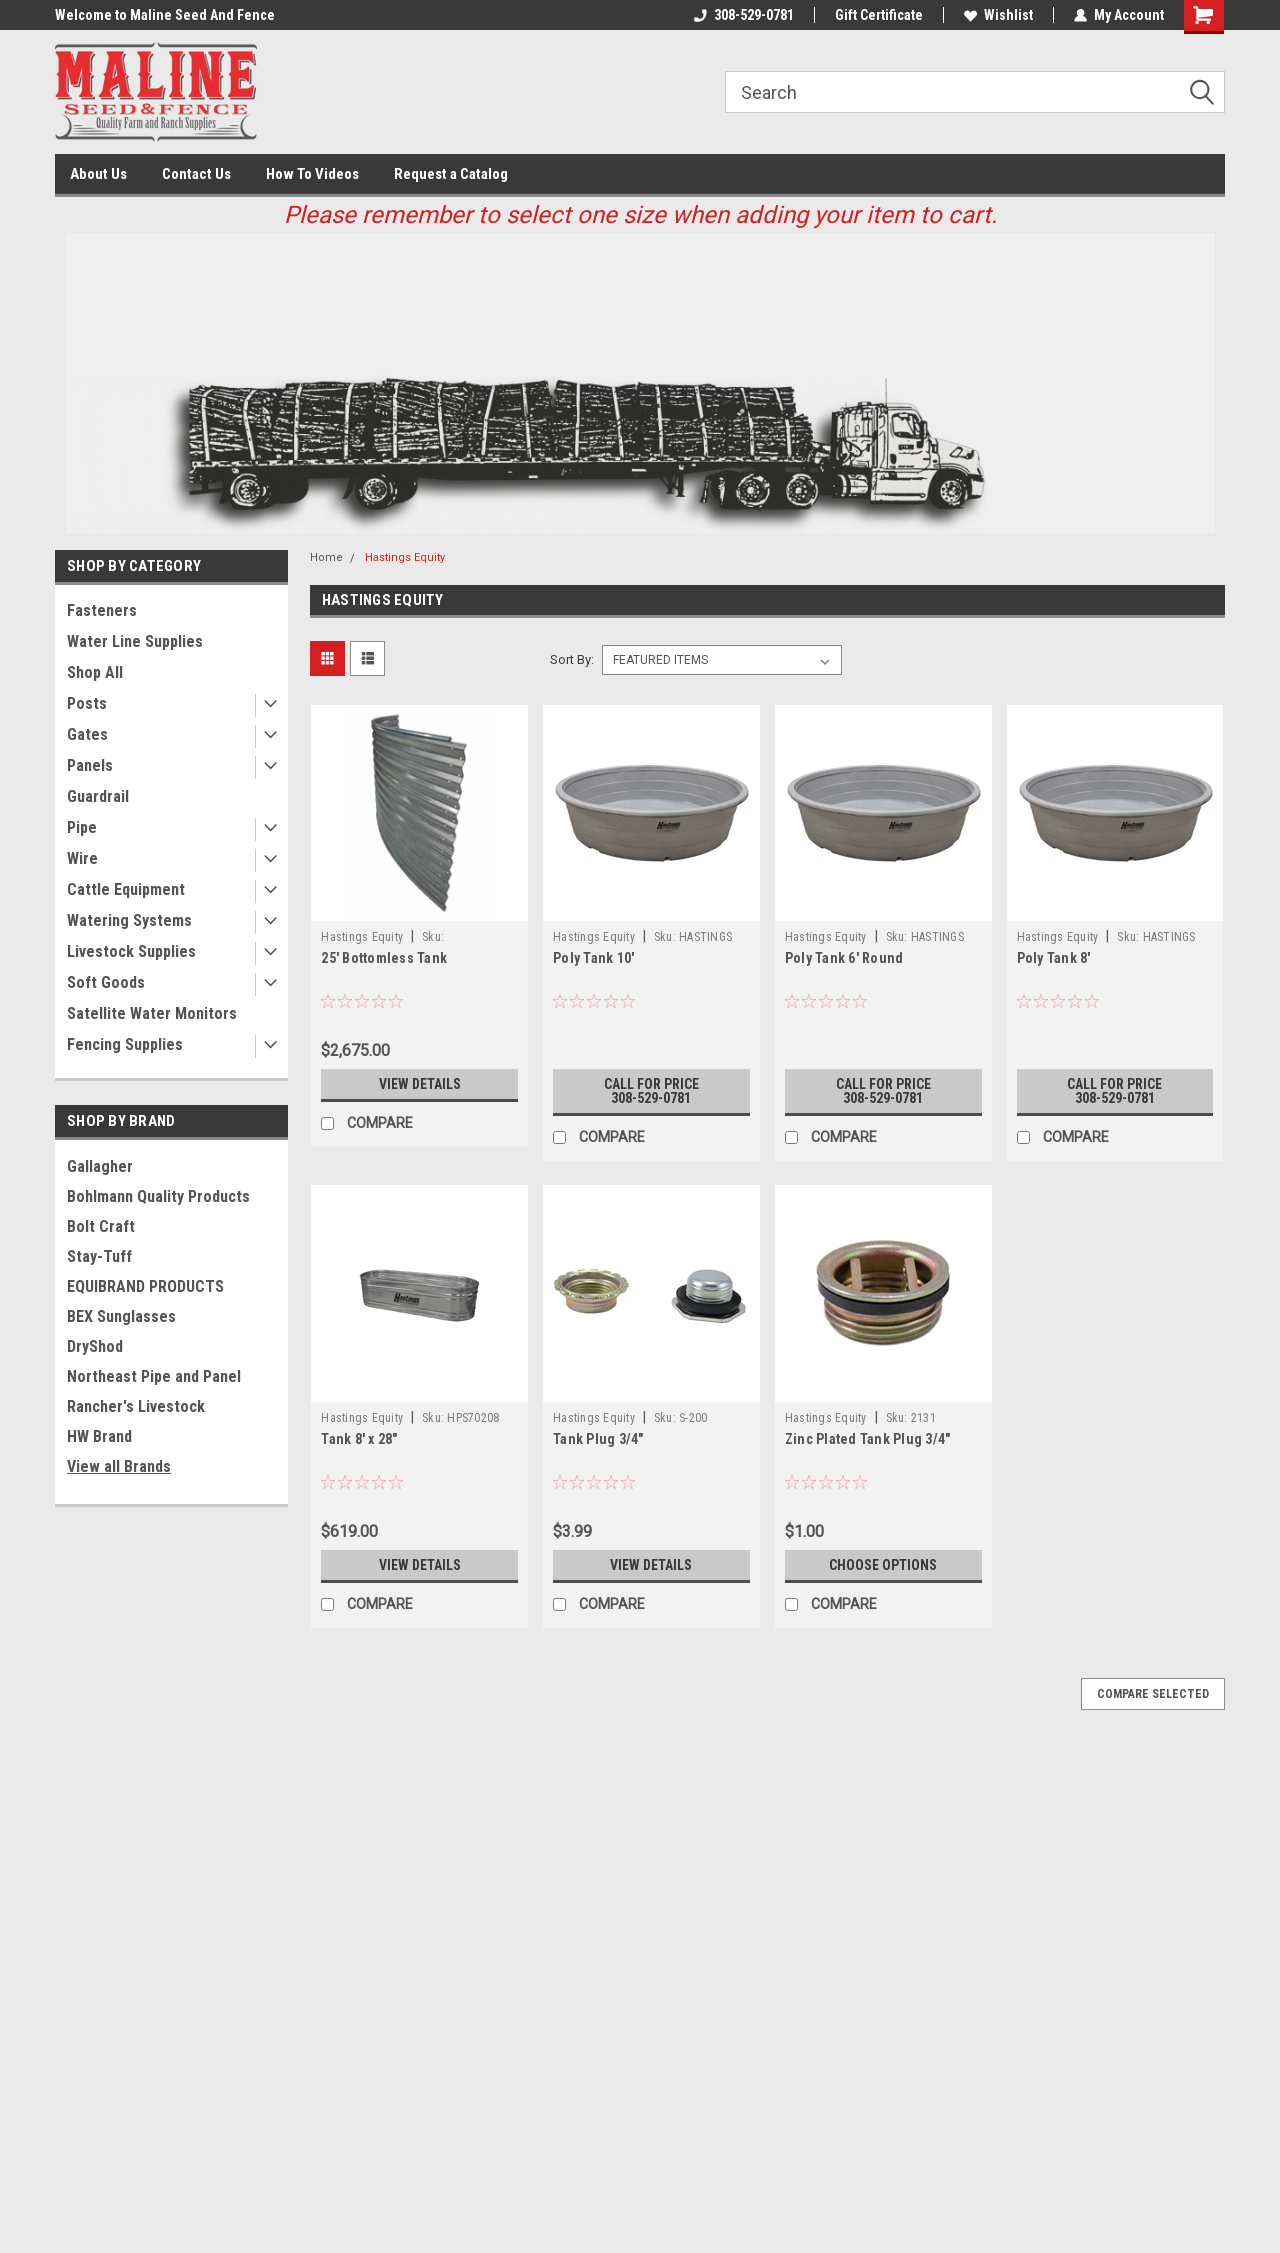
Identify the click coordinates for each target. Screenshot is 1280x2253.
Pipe (82, 827)
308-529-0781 (744, 15)
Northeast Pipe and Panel (154, 1376)
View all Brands (119, 1466)
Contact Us (196, 174)
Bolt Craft (101, 1226)
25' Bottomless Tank (384, 958)
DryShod (95, 1346)
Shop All (95, 672)
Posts (87, 703)
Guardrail (98, 796)
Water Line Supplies (135, 641)
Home (326, 557)
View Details (420, 1084)
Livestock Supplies (131, 951)
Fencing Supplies (125, 1044)
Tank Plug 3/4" (598, 1439)
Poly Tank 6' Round (844, 958)
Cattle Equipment (126, 889)
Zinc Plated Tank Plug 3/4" (868, 1439)
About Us (98, 174)
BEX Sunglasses (121, 1316)
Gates (87, 734)
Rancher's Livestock (136, 1406)
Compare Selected (1153, 1694)
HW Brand (99, 1436)
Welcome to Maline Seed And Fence (165, 15)
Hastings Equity (405, 557)
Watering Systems (129, 920)
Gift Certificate (879, 15)
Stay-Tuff (99, 1256)
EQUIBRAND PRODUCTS (145, 1286)
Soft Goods (106, 982)
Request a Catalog (451, 174)
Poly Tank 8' (1054, 958)
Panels (90, 765)
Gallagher (100, 1166)
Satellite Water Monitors (152, 1013)
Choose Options (883, 1565)
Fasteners (102, 610)
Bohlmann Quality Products (158, 1196)
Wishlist (998, 15)
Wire (82, 858)
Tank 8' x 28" (359, 1439)
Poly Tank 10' (593, 958)
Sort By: (572, 659)
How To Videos (312, 174)
